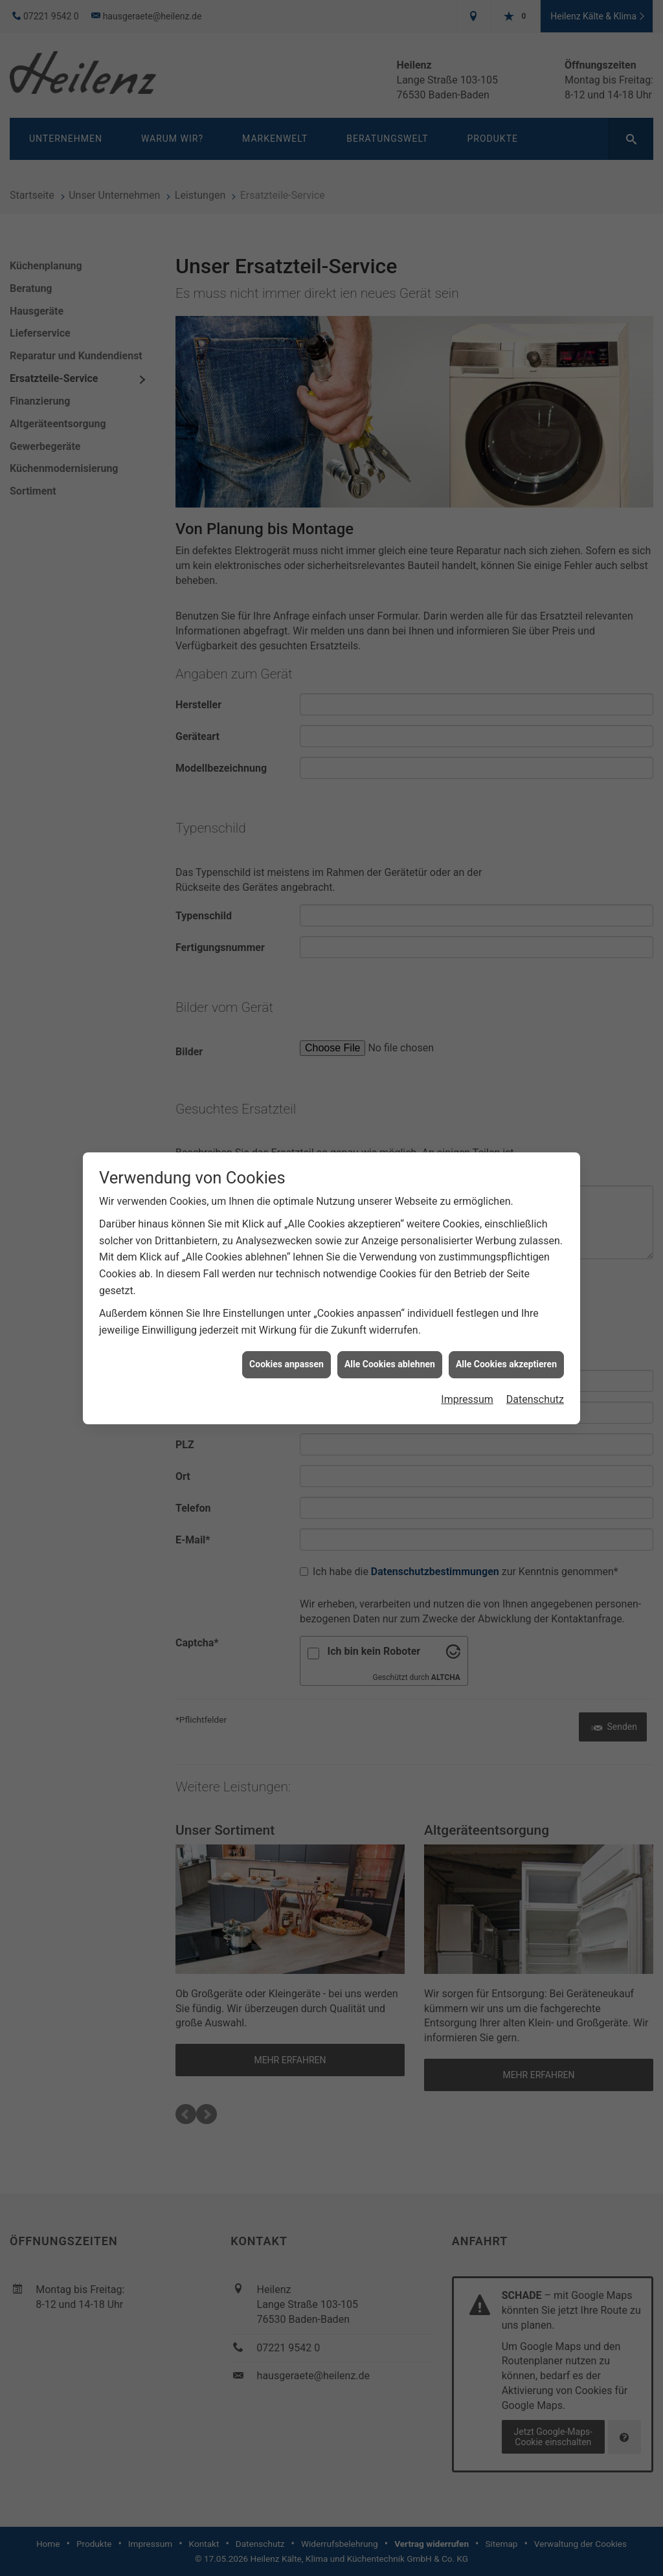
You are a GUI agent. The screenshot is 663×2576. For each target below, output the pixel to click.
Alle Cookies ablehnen (389, 1285)
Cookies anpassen (286, 1285)
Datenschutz (535, 1320)
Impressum (467, 1320)
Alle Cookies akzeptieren (506, 1285)
